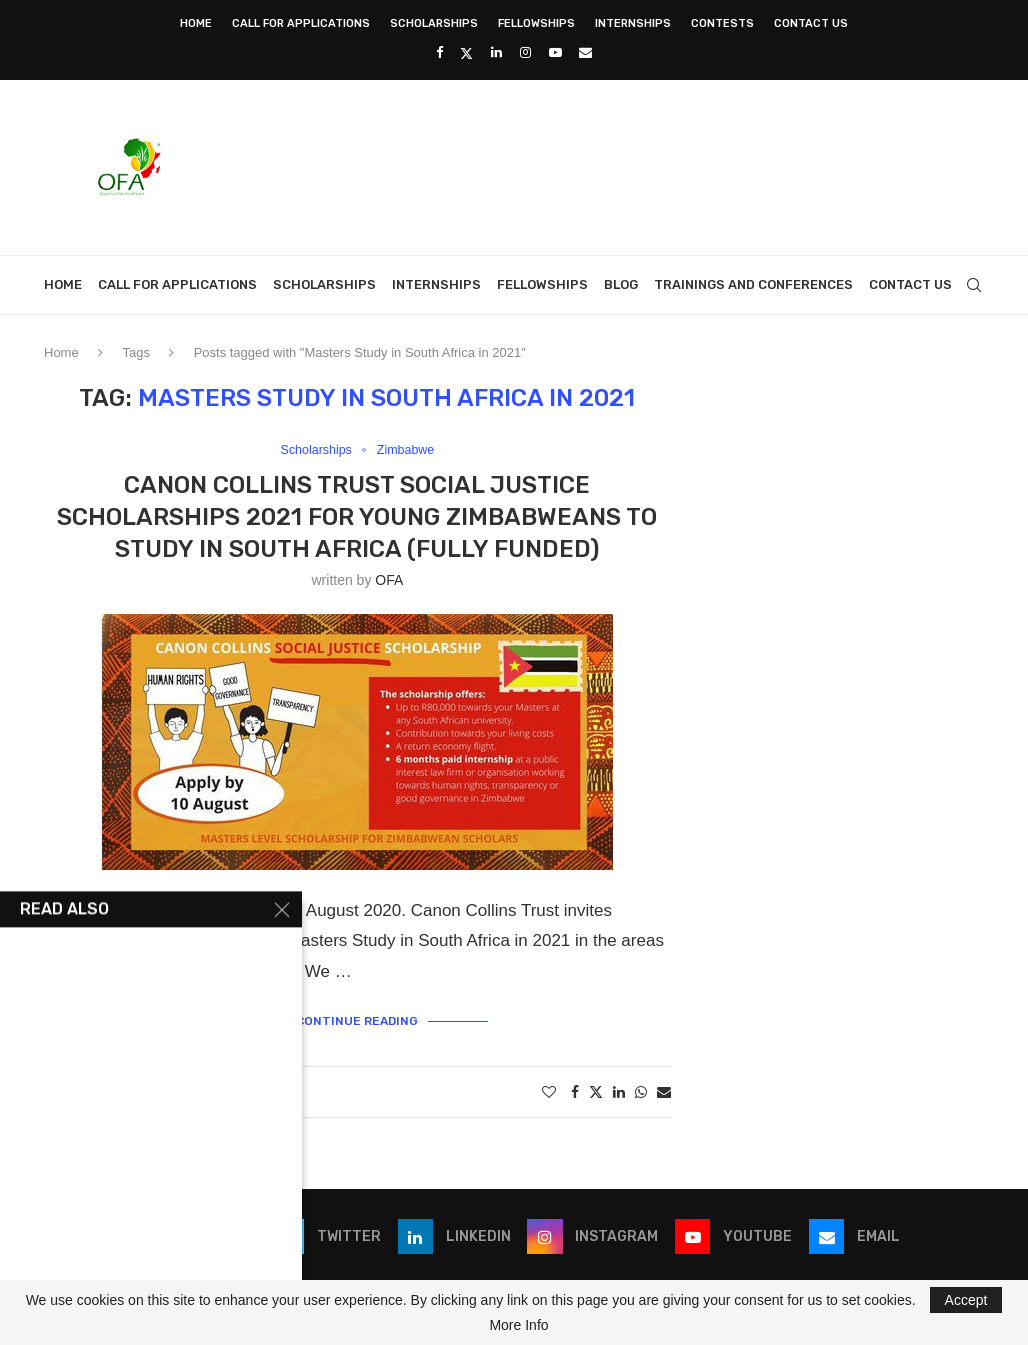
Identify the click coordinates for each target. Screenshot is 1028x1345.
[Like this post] (549, 1092)
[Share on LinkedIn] (619, 1092)
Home (196, 23)
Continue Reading (357, 1021)
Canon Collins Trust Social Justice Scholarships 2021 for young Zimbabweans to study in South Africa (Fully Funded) (357, 517)
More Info (518, 1325)
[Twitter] (466, 53)
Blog (621, 284)
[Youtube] (555, 52)
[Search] (974, 285)
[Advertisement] (620, 165)
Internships (633, 23)
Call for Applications (301, 23)
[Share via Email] (664, 1092)
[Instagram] (525, 52)
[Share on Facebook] (575, 1092)
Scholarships (434, 23)
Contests (722, 23)
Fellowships (536, 23)
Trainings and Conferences (753, 284)
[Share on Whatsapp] (641, 1092)
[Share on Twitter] (596, 1091)
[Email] (585, 52)
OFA (389, 580)
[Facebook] (439, 52)
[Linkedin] (496, 52)
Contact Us (811, 23)
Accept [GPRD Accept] (966, 1300)
